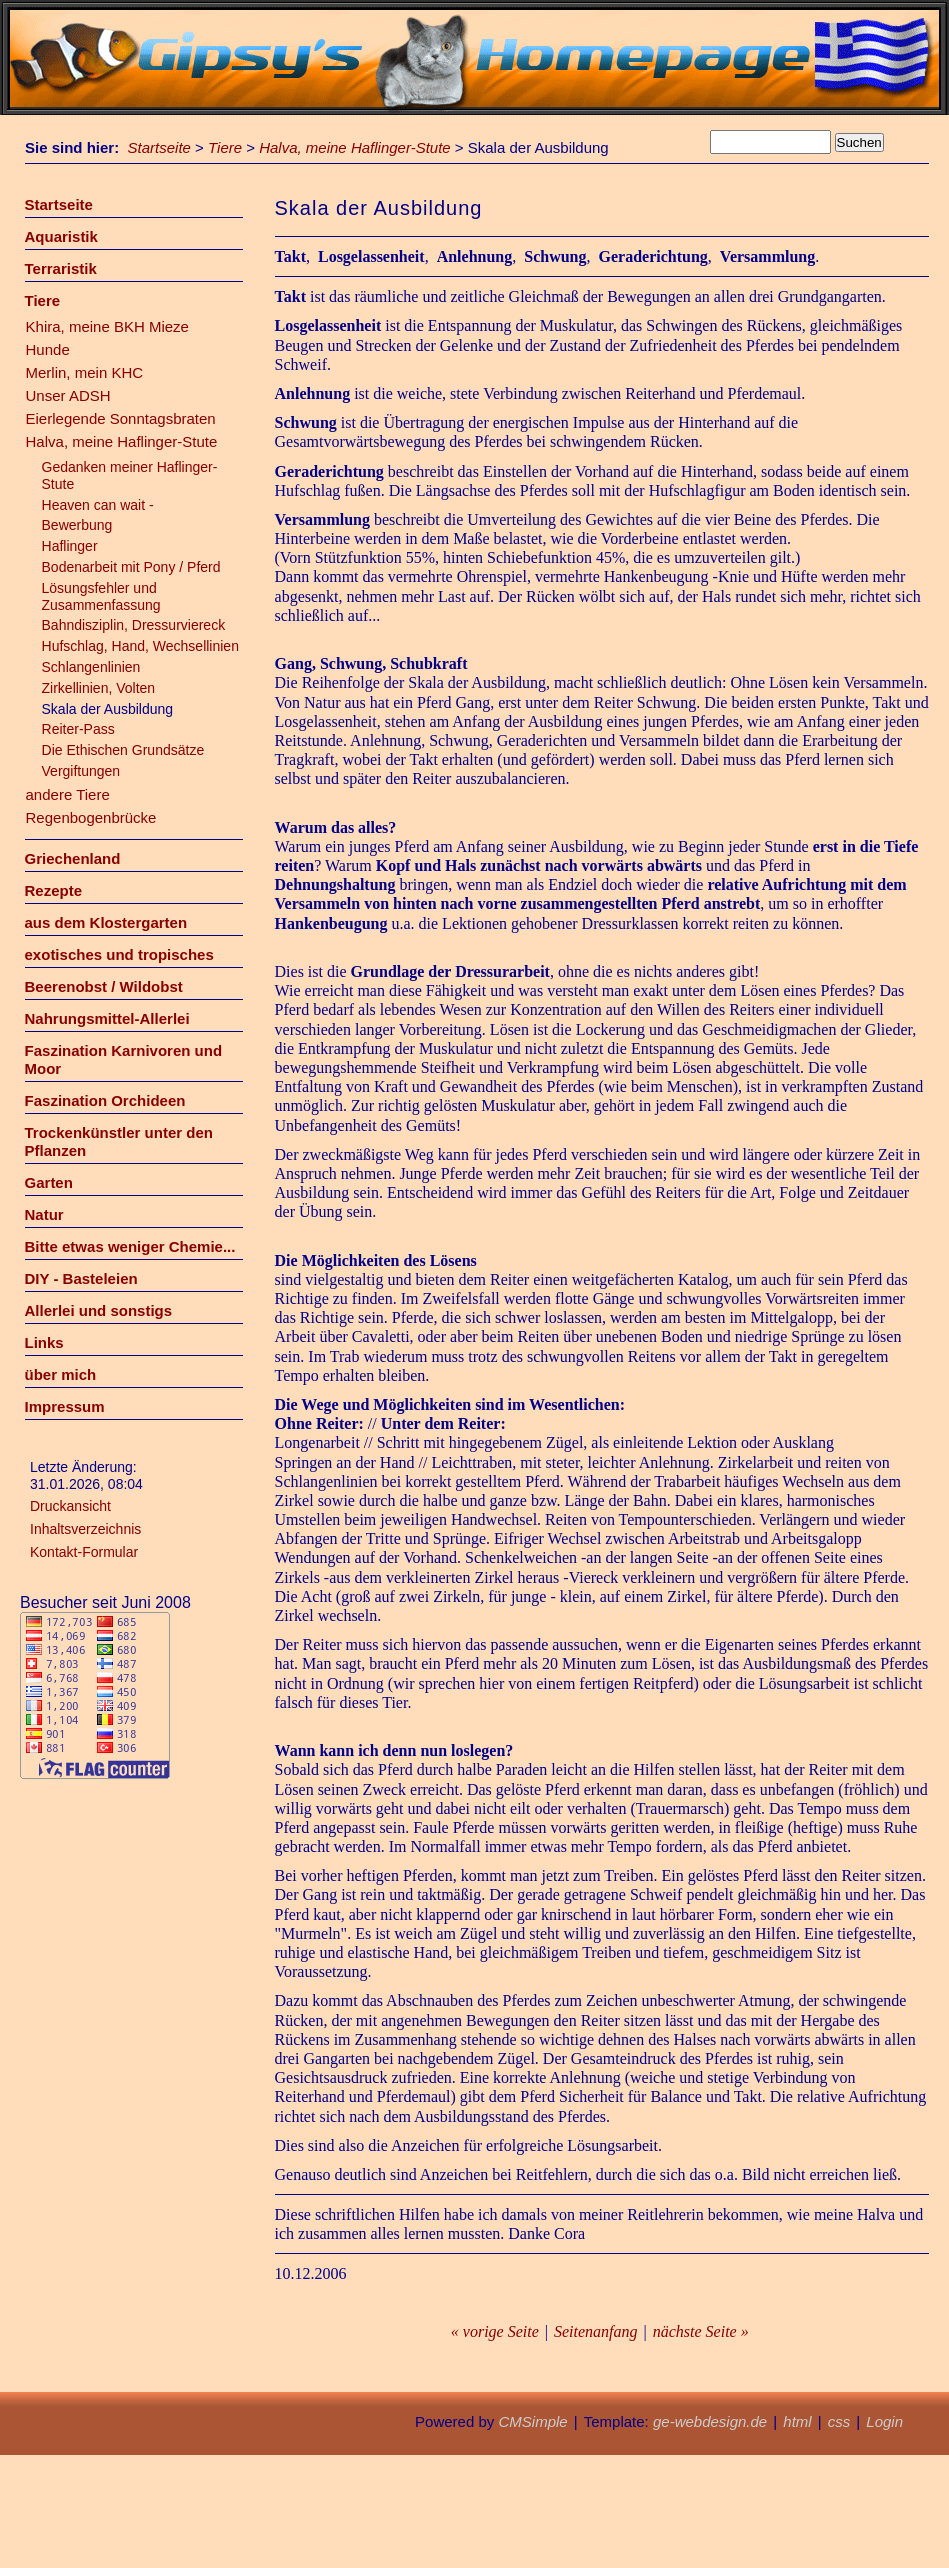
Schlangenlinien (91, 667)
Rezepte (54, 890)
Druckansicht (70, 1506)
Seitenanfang (596, 2331)
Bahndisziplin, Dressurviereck (134, 625)
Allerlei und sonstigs (99, 1310)
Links (44, 1342)
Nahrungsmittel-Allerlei (107, 1018)
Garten (49, 1182)
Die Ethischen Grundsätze (123, 750)
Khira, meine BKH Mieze (107, 326)
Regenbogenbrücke (91, 817)
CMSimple (532, 2421)
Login (884, 2421)
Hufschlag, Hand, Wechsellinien (140, 646)
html (797, 2421)
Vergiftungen (81, 771)
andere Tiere (68, 794)
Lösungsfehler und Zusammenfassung (101, 596)
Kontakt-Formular (84, 1552)
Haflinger (70, 546)
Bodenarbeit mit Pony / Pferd (131, 567)
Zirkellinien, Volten (99, 688)
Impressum (65, 1406)
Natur (44, 1214)
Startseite (159, 147)
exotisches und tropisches (119, 954)
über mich (61, 1374)
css (839, 2421)
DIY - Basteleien (81, 1278)
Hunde (48, 349)
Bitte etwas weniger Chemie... (130, 1246)
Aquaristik (61, 236)
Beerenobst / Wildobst (104, 986)
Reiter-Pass (78, 729)
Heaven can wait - (98, 505)
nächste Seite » (701, 2331)
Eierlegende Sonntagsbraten (121, 418)
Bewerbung (77, 525)
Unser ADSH (68, 395)
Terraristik (61, 268)
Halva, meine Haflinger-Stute (354, 147)
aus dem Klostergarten (106, 922)
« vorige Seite (495, 2331)
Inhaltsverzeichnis (85, 1529)
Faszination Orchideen (105, 1100)
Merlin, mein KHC (85, 372)
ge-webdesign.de (710, 2421)
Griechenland (73, 858)
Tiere (225, 147)
